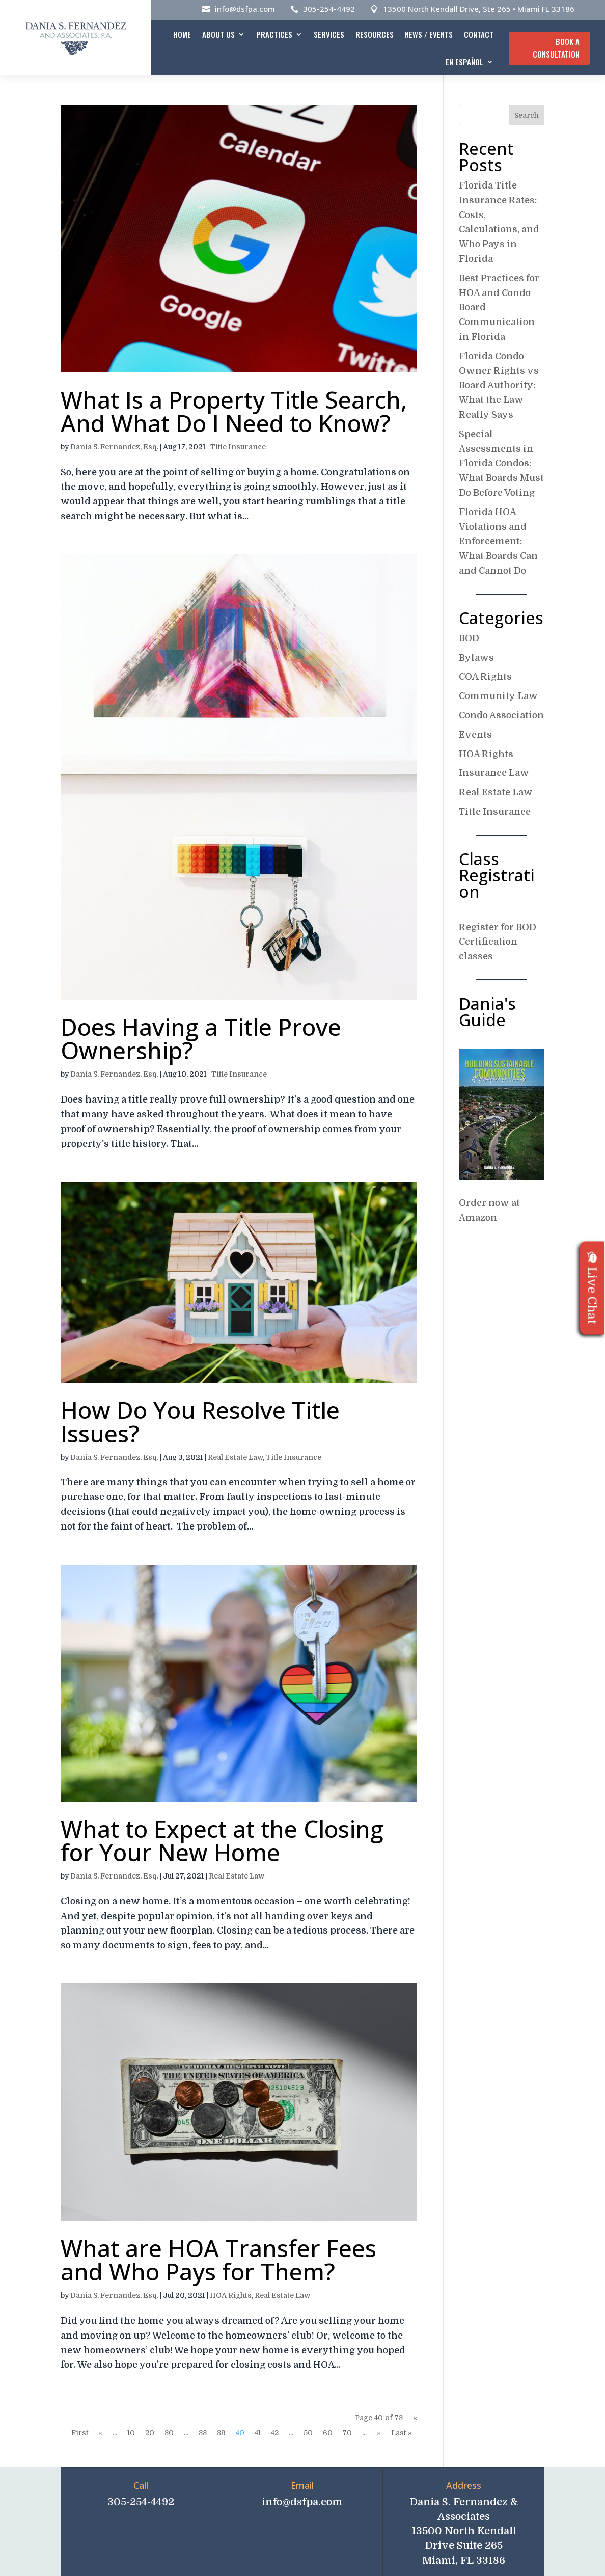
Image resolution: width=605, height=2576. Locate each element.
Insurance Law (494, 773)
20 (149, 2433)
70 (347, 2433)
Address (463, 2485)
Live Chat (592, 1288)
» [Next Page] (379, 2433)
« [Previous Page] (100, 2433)
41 (258, 2433)
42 (275, 2433)
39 (221, 2433)
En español (464, 61)
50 (308, 2433)
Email (302, 2485)
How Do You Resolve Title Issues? (200, 1421)
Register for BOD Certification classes (497, 942)
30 (169, 2433)
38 (203, 2433)
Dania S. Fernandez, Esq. (114, 447)
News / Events (429, 34)
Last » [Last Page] (401, 2433)
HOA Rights (231, 2295)
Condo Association (501, 715)
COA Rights (485, 677)
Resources (374, 34)
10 (131, 2433)
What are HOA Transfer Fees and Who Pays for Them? (218, 2259)
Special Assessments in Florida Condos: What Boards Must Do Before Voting (501, 463)
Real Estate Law (235, 1457)
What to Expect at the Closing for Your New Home (222, 1840)
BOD (469, 638)
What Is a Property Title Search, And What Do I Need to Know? (234, 411)
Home (182, 34)
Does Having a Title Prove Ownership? (201, 1038)
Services (329, 34)
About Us (218, 34)
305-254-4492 (329, 9)
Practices (274, 34)
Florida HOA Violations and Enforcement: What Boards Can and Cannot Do (498, 541)
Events (475, 735)
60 (328, 2433)
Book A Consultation (556, 48)
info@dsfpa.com (245, 9)
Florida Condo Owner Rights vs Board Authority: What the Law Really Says (499, 385)
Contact (478, 34)
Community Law (498, 696)
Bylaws (476, 658)
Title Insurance (238, 447)
